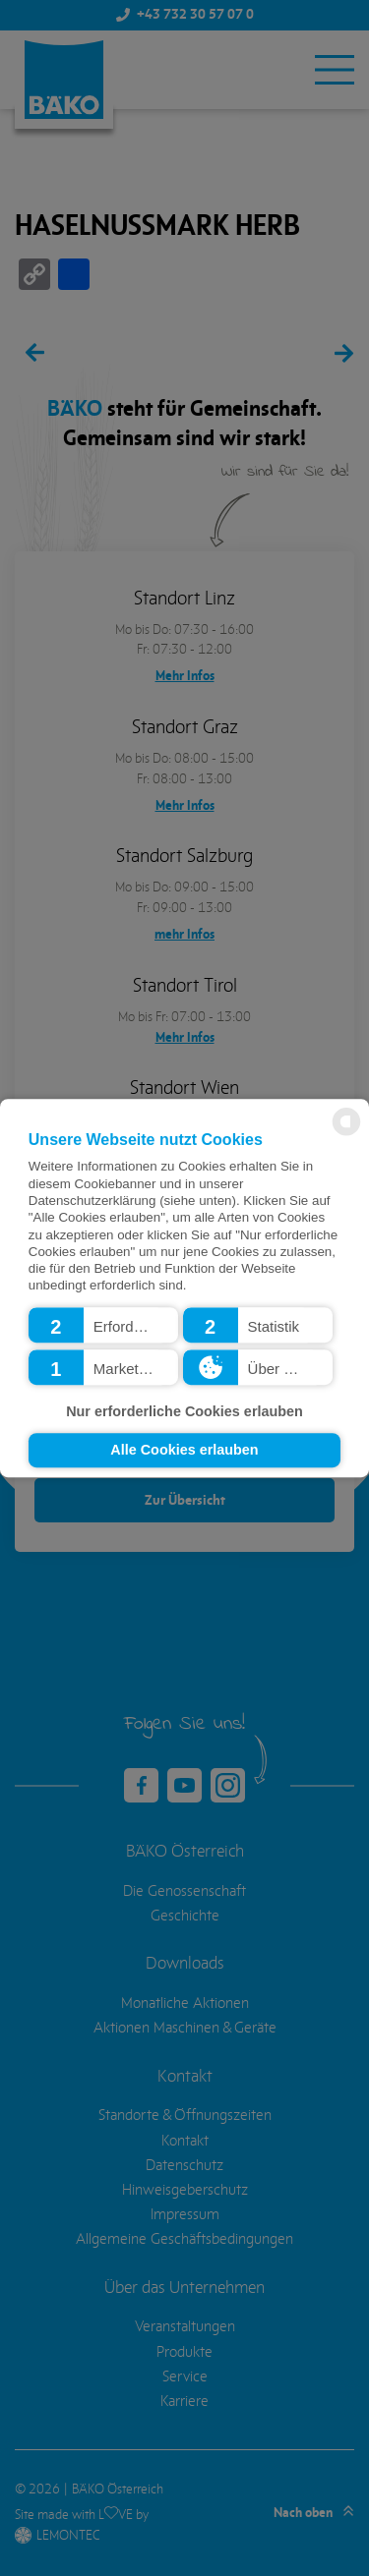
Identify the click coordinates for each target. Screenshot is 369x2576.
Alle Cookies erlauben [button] (184, 1451)
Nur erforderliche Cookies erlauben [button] (184, 1411)
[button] (103, 1325)
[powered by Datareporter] (346, 1133)
